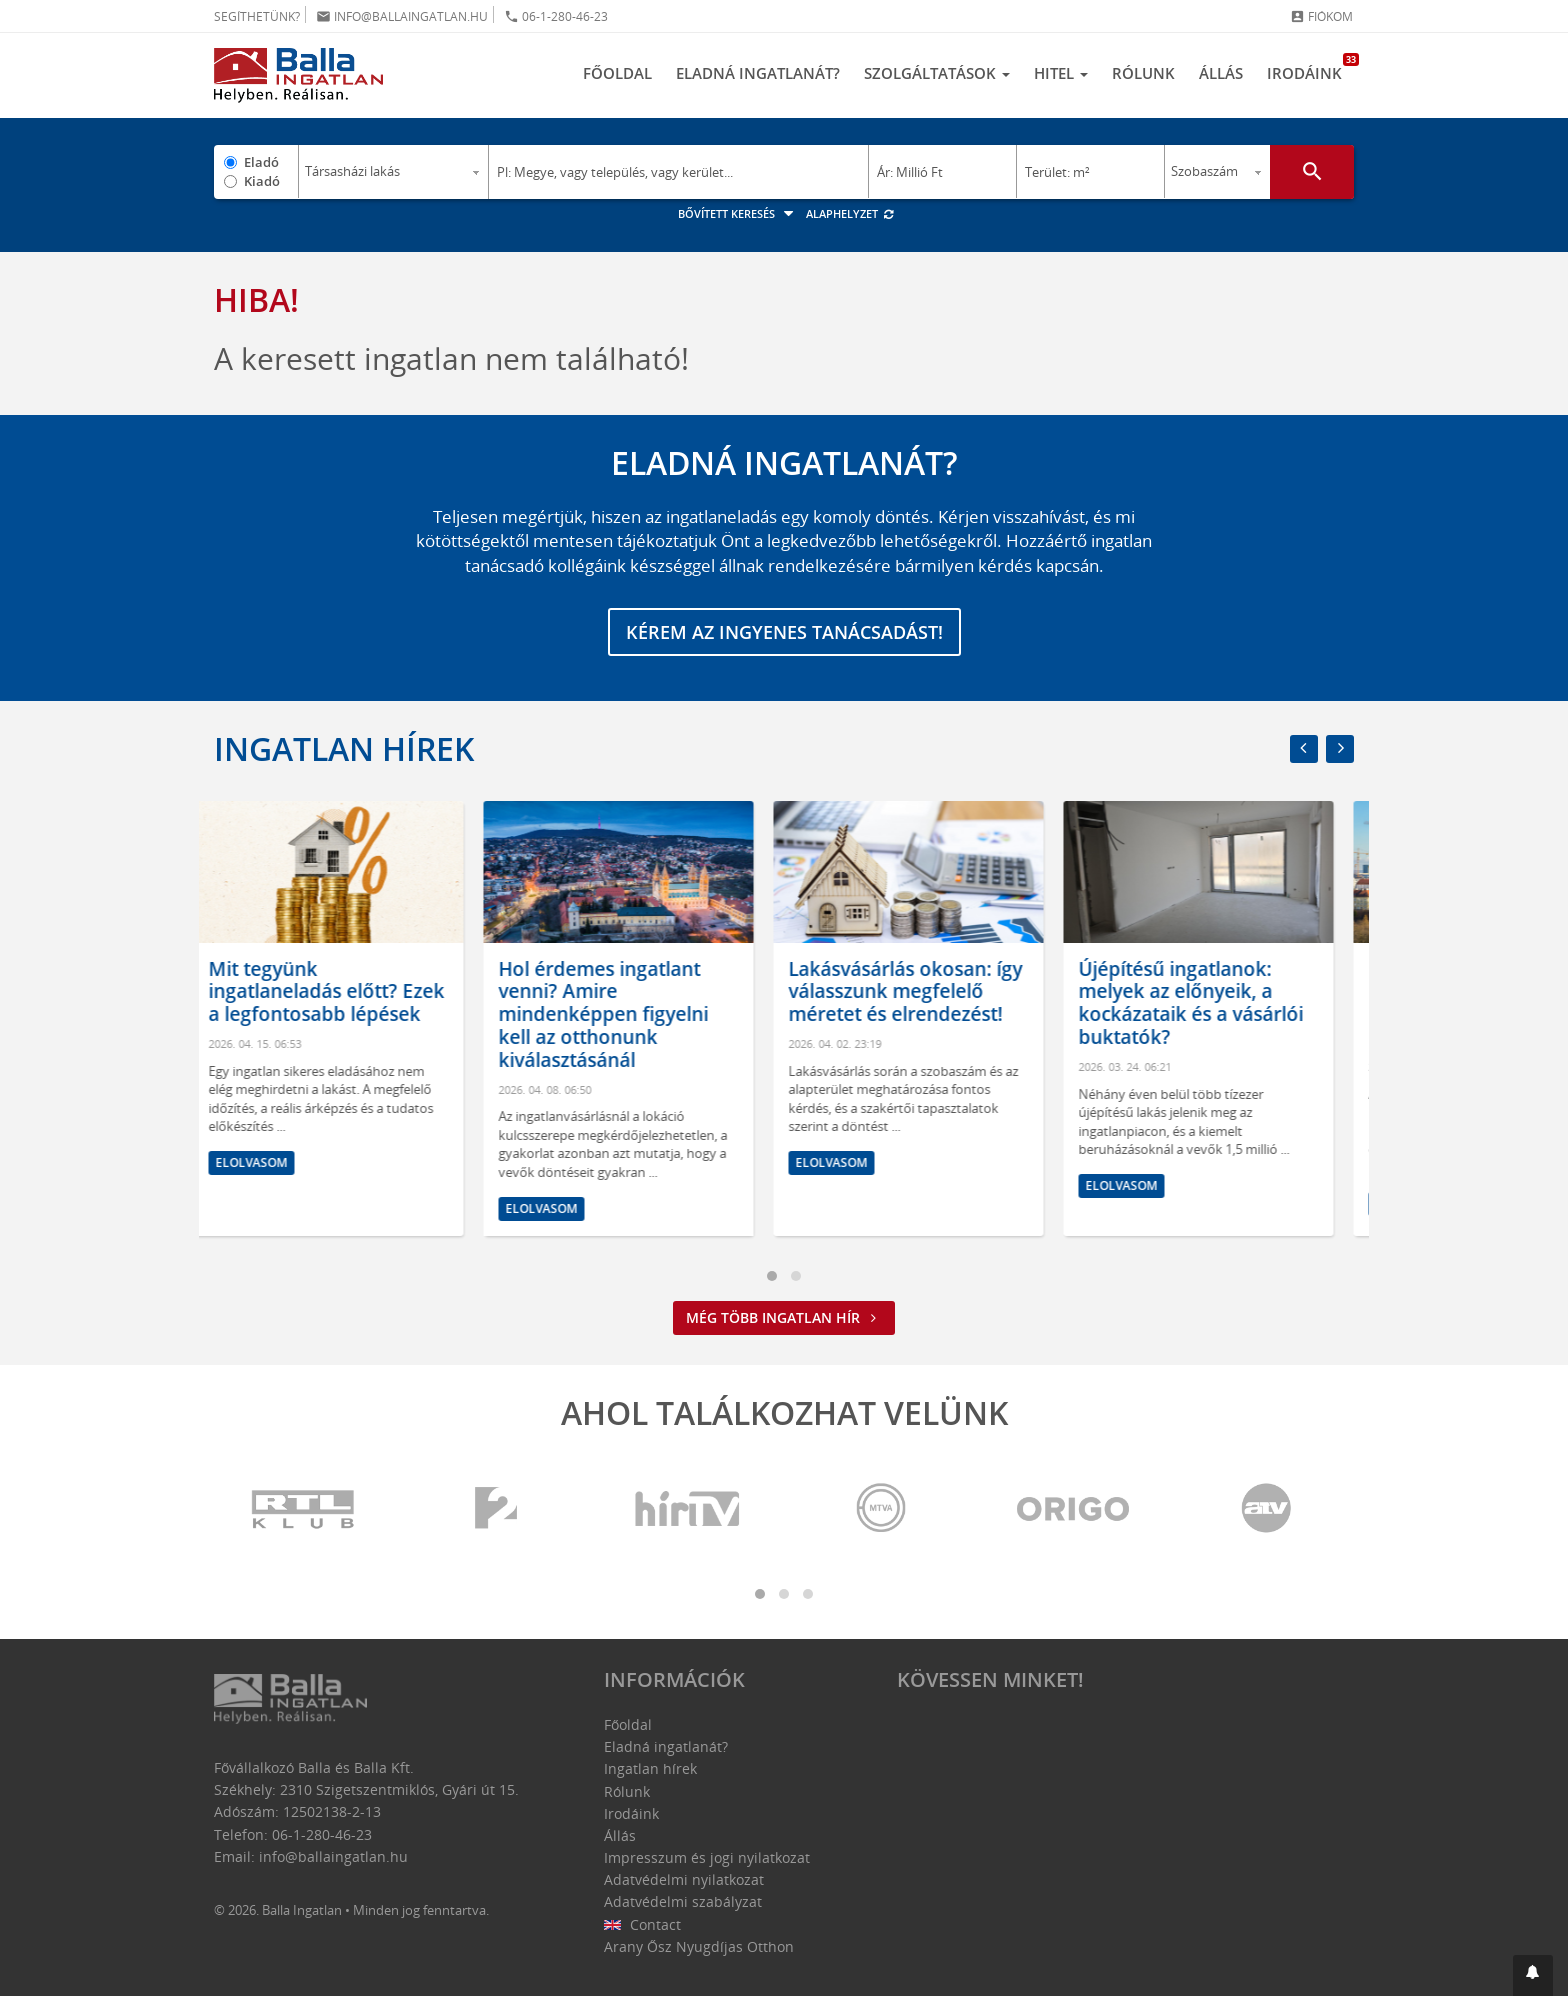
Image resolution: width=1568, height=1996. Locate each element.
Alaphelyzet (850, 213)
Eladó (261, 162)
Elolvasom (272, 1162)
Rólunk (1143, 73)
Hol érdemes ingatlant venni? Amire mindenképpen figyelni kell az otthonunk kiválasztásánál (624, 1014)
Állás (1221, 73)
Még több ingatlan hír (784, 1317)
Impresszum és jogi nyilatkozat (707, 1857)
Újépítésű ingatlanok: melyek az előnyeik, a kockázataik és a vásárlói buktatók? (1211, 1003)
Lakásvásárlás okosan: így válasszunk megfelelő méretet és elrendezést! (926, 992)
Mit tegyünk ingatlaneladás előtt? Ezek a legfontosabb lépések (347, 992)
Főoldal (617, 73)
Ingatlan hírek (344, 748)
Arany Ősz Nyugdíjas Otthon (699, 1946)
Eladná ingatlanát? (758, 73)
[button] (1533, 1975)
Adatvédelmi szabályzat (683, 1901)
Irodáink (1310, 68)
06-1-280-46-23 (556, 16)
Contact (642, 1924)
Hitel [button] (1061, 73)
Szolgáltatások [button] (937, 73)
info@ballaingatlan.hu (402, 16)
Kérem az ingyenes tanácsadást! (784, 632)
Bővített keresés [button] (738, 213)
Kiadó (262, 181)
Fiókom (1321, 16)
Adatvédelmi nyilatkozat (684, 1879)
